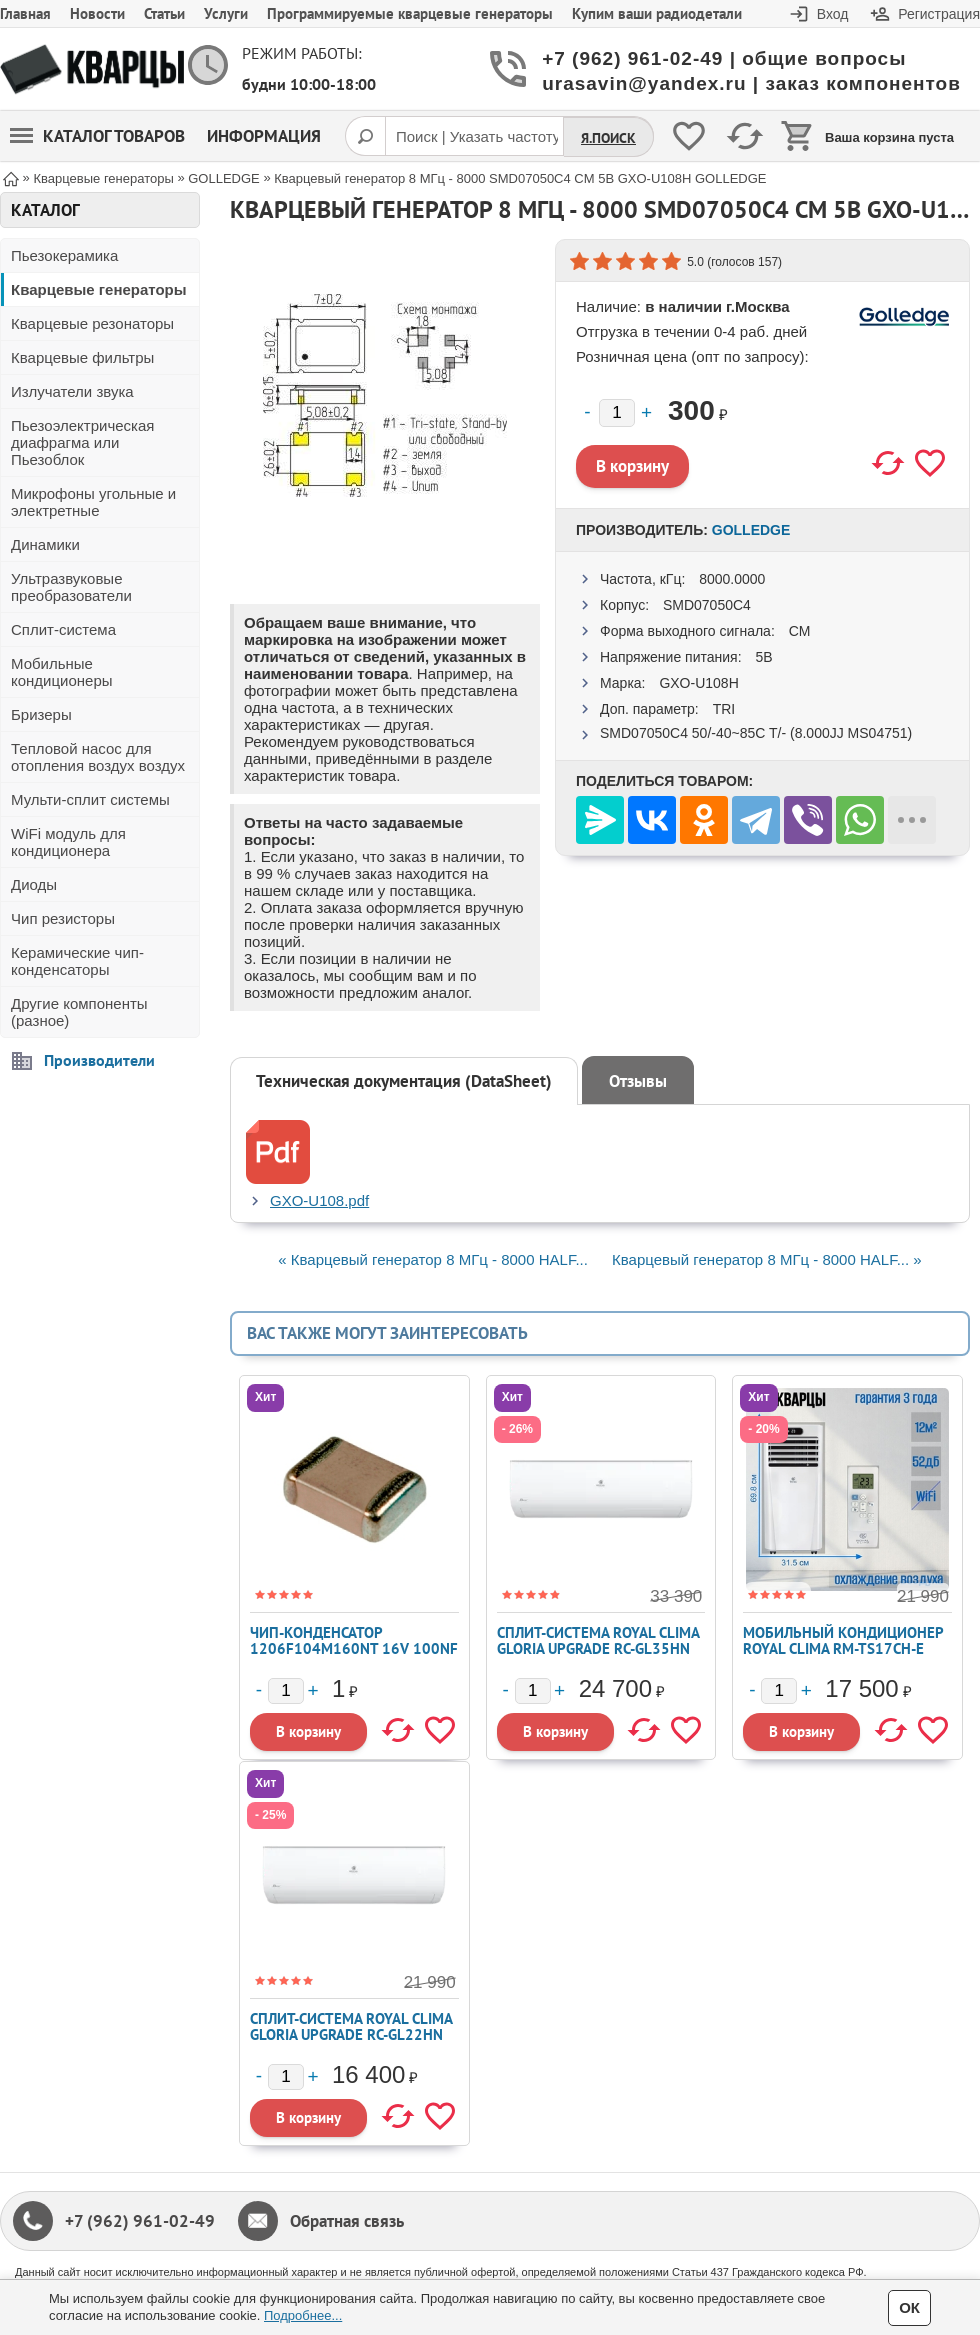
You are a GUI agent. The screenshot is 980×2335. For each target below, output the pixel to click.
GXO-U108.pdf (319, 1200)
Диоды (34, 884)
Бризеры (41, 714)
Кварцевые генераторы (99, 289)
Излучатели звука (72, 391)
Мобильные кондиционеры (62, 672)
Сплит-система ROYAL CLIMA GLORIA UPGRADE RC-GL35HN (598, 1640)
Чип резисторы (63, 918)
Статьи (164, 13)
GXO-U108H (698, 683)
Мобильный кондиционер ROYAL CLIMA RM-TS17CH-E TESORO (843, 1648)
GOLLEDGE (751, 530)
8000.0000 (732, 579)
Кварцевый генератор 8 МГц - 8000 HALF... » (767, 1259)
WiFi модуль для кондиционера (68, 842)
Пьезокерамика (64, 255)
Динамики (45, 544)
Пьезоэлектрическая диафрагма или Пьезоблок (82, 442)
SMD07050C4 (707, 605)
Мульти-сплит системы (90, 799)
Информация (264, 136)
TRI (724, 709)
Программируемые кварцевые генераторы (410, 13)
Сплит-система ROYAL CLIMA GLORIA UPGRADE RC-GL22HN (351, 2026)
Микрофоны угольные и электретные (93, 502)
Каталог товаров (97, 136)
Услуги (226, 13)
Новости (97, 13)
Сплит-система (63, 629)
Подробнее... (303, 2315)
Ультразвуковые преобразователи (71, 587)
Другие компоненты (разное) (79, 1012)
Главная (25, 13)
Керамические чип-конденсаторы (77, 961)
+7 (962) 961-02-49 (140, 2221)
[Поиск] (365, 136)
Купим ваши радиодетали (657, 13)
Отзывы (638, 1081)
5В (763, 657)
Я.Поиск (608, 138)
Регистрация (939, 14)
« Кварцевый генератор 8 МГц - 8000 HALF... (433, 1259)
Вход (833, 14)
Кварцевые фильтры (82, 357)
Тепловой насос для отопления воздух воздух (98, 757)
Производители (99, 1060)
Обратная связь (347, 2221)
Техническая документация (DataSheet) (404, 1081)
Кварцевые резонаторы (92, 323)
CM (800, 631)
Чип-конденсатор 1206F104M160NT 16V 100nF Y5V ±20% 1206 (354, 1648)
